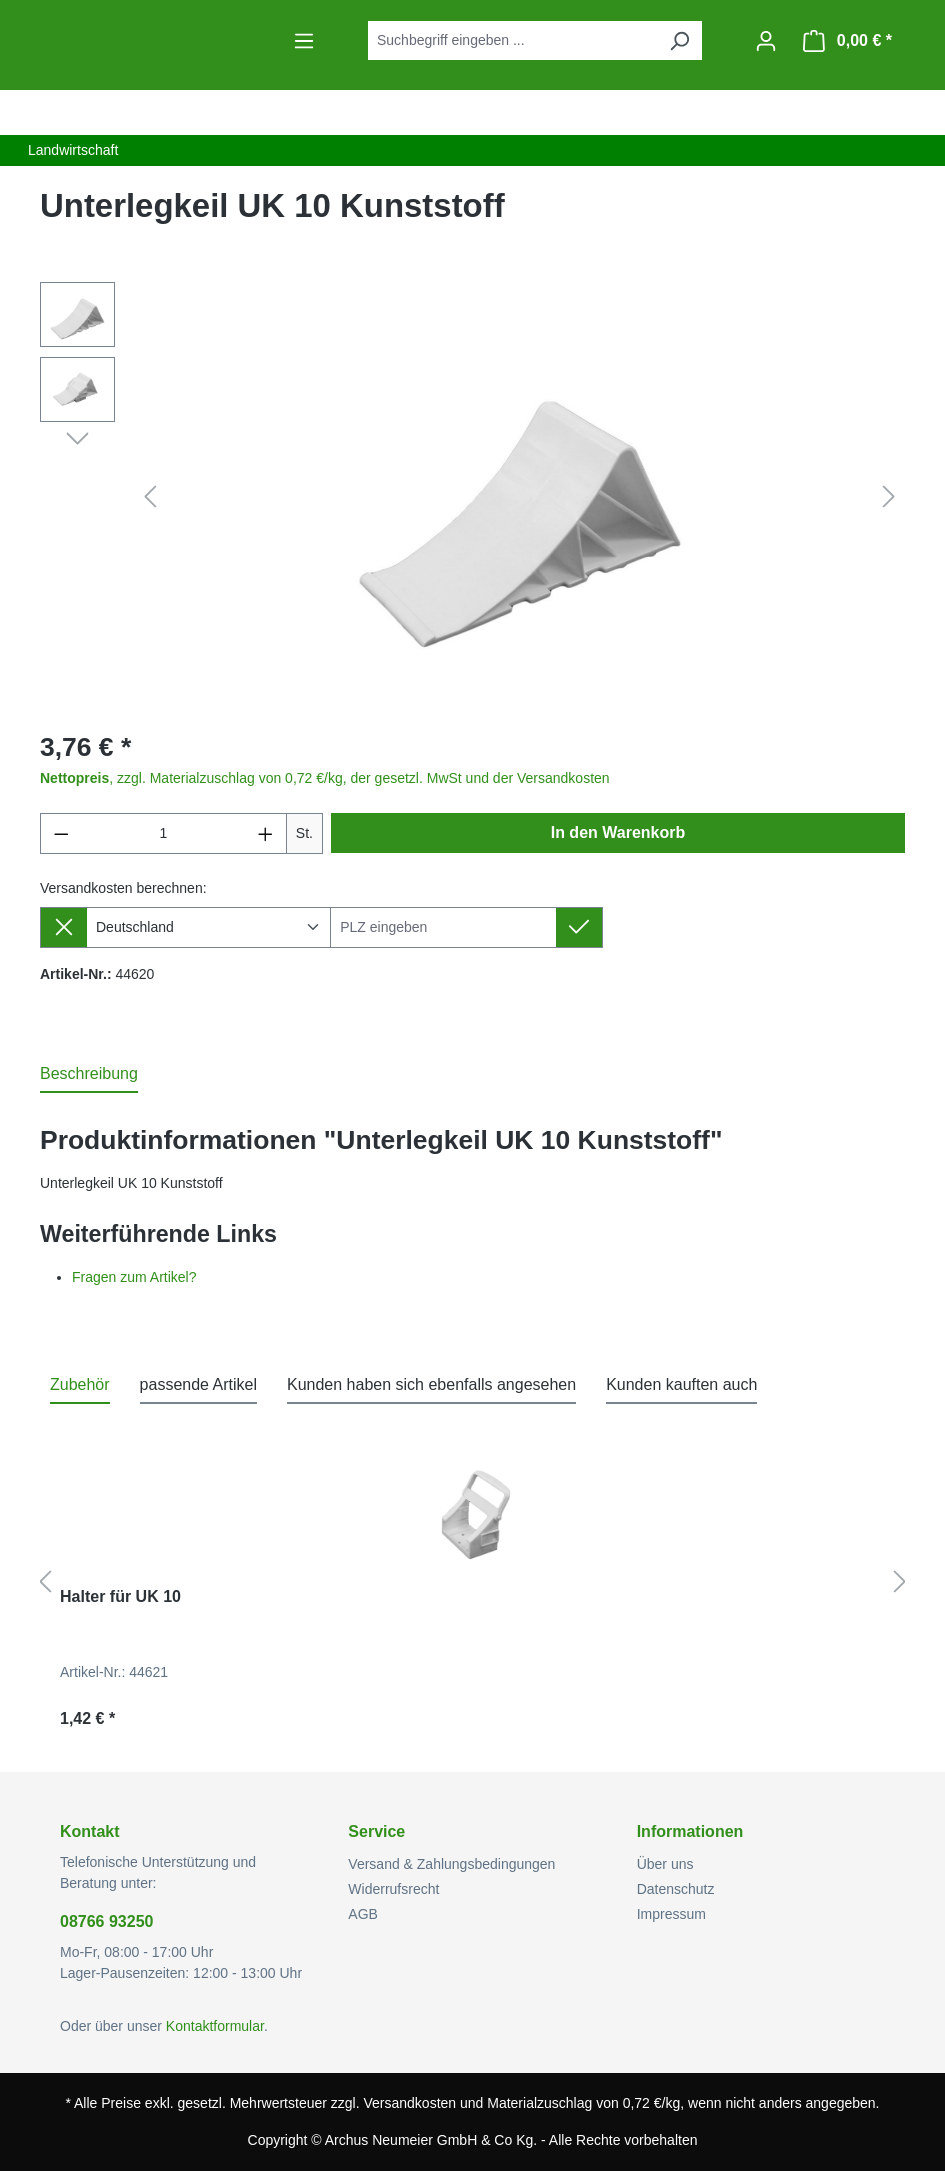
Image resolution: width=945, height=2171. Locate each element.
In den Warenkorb (618, 832)
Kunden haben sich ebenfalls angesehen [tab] (431, 1384)
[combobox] (512, 40)
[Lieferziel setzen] (579, 927)
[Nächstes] (889, 497)
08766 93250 (106, 1921)
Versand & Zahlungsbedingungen (451, 1864)
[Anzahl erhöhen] (266, 833)
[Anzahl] (164, 833)
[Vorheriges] (150, 497)
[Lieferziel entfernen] (63, 927)
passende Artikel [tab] (198, 1384)
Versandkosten (409, 2103)
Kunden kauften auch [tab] (681, 1384)
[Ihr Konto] (766, 41)
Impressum (671, 1914)
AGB (363, 1914)
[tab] (89, 1075)
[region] (472, 497)
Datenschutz (676, 1889)
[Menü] (304, 41)
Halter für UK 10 (120, 1596)
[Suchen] (679, 40)
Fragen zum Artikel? (134, 1277)
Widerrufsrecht (393, 1889)
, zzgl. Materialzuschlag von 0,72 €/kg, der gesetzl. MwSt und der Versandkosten (325, 778)
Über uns (665, 1864)
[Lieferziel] (443, 927)
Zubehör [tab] (80, 1384)
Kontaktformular (215, 2026)
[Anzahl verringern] (61, 833)
